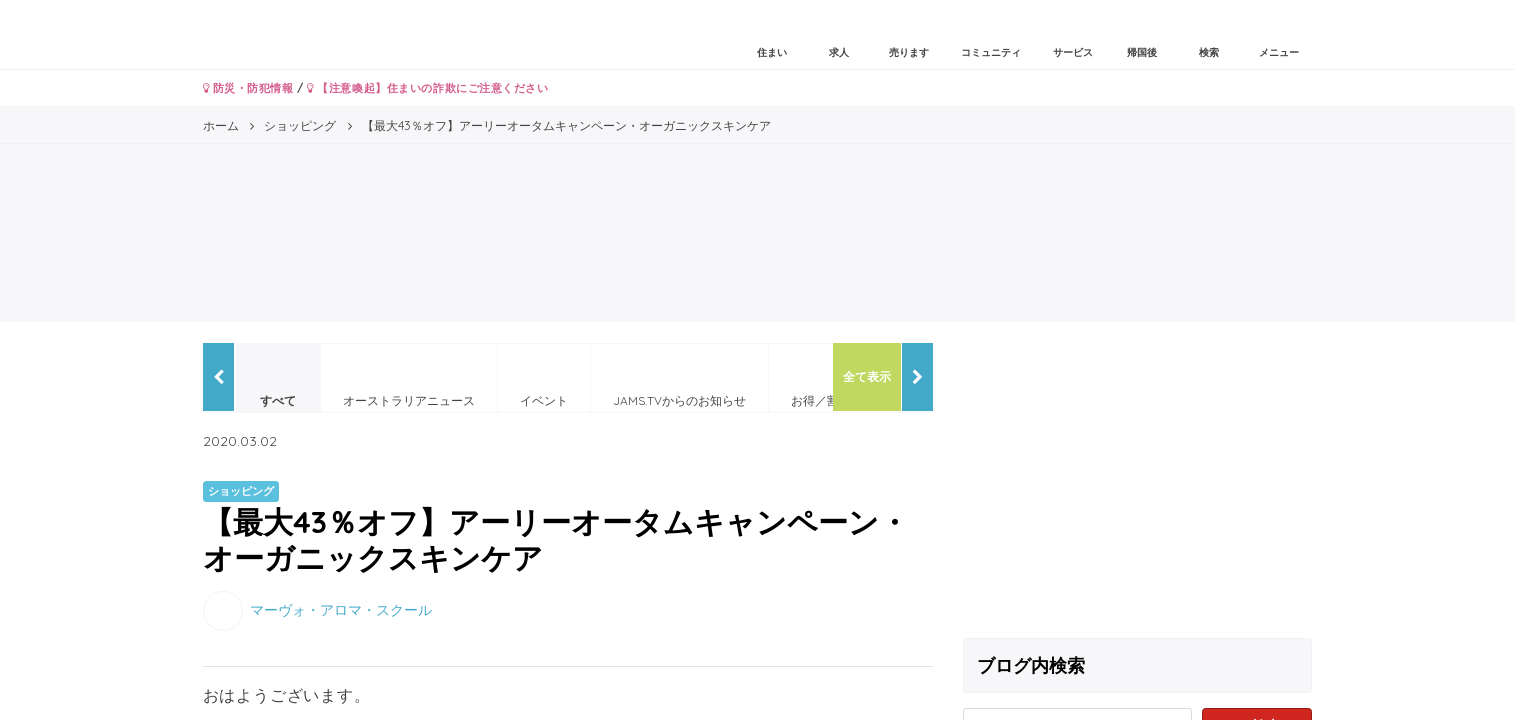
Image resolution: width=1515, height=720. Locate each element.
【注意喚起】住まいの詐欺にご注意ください (427, 88)
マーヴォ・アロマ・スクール (341, 609)
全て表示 (867, 376)
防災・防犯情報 (248, 88)
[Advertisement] (1138, 483)
